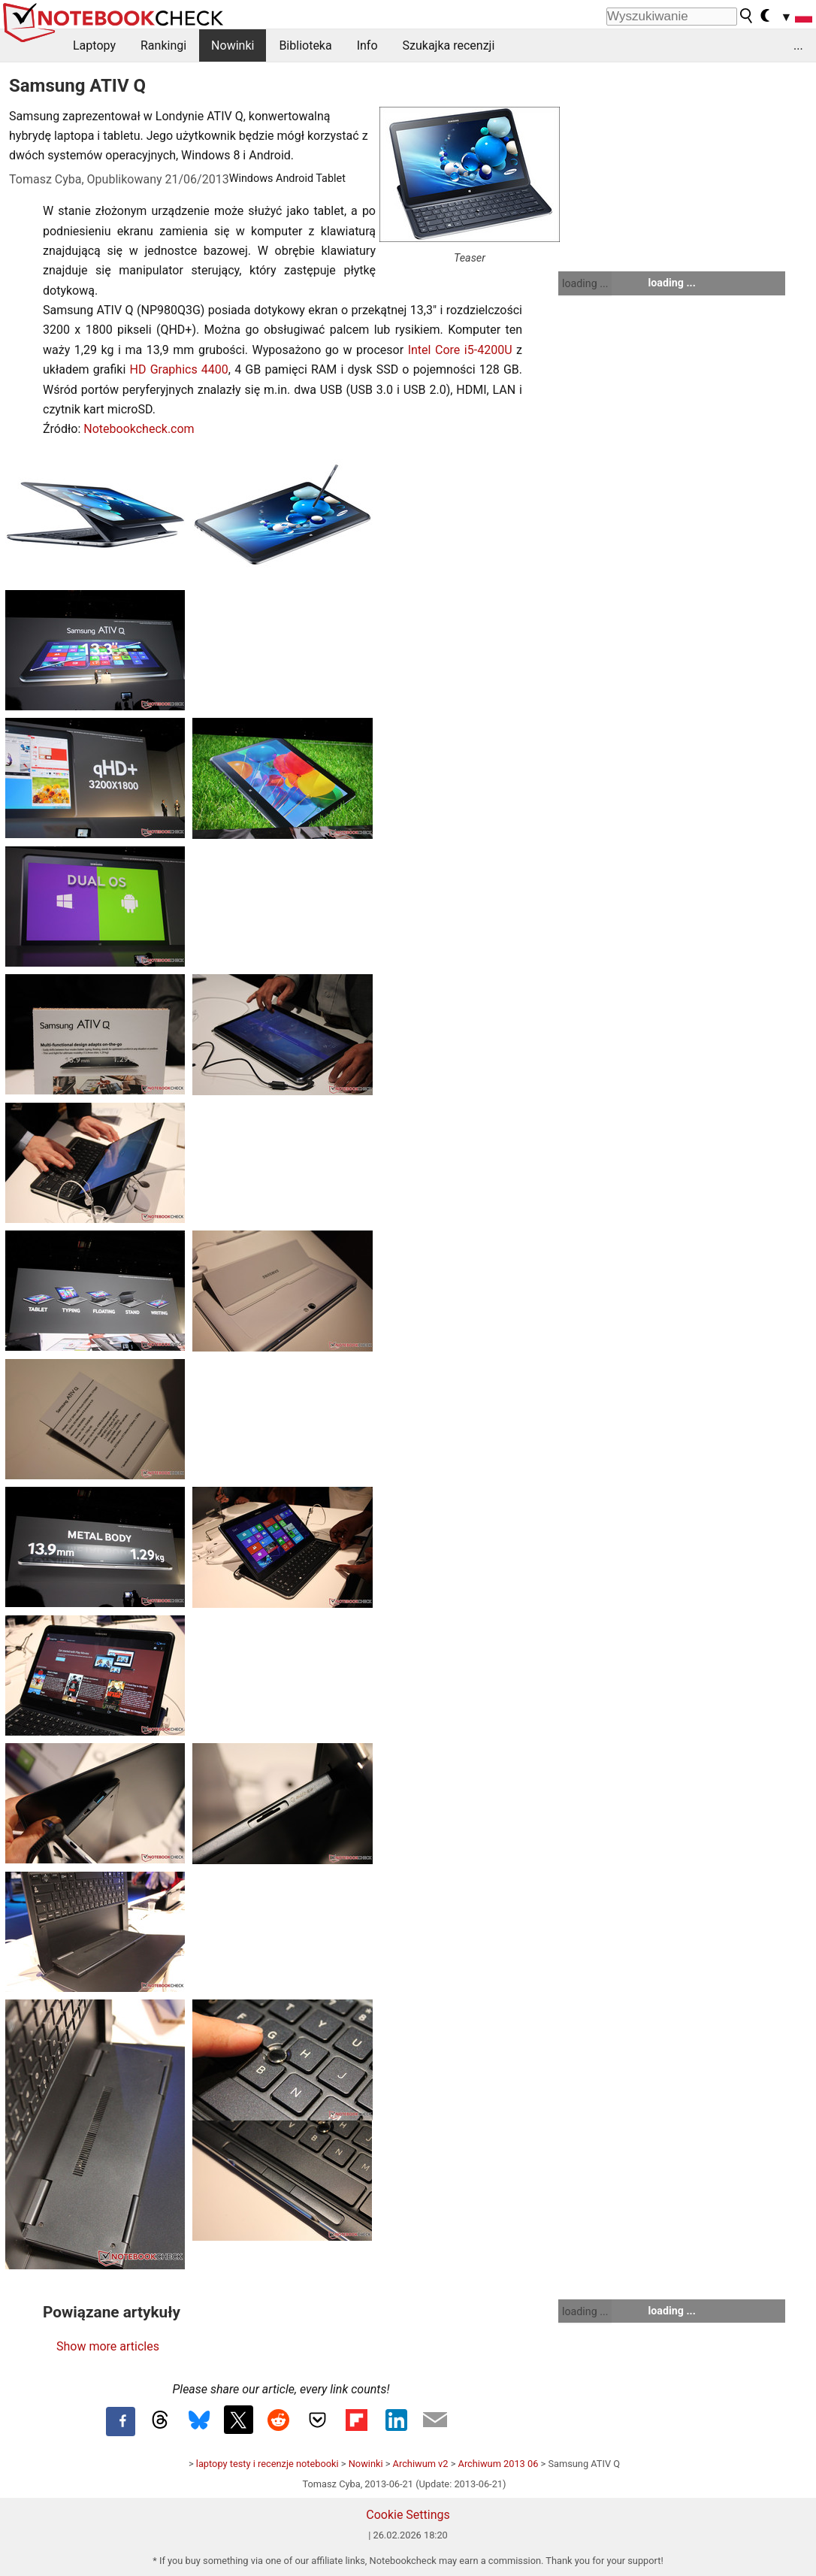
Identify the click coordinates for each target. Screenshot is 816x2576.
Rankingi (163, 45)
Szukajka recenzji (449, 45)
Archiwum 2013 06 (498, 2463)
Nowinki (232, 45)
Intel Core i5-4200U (460, 350)
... (798, 45)
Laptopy (94, 45)
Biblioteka (305, 45)
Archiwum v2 (421, 2463)
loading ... (585, 283)
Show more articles (107, 2346)
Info (367, 45)
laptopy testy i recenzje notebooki (267, 2463)
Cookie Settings (408, 2515)
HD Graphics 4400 (179, 369)
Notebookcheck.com (138, 429)
